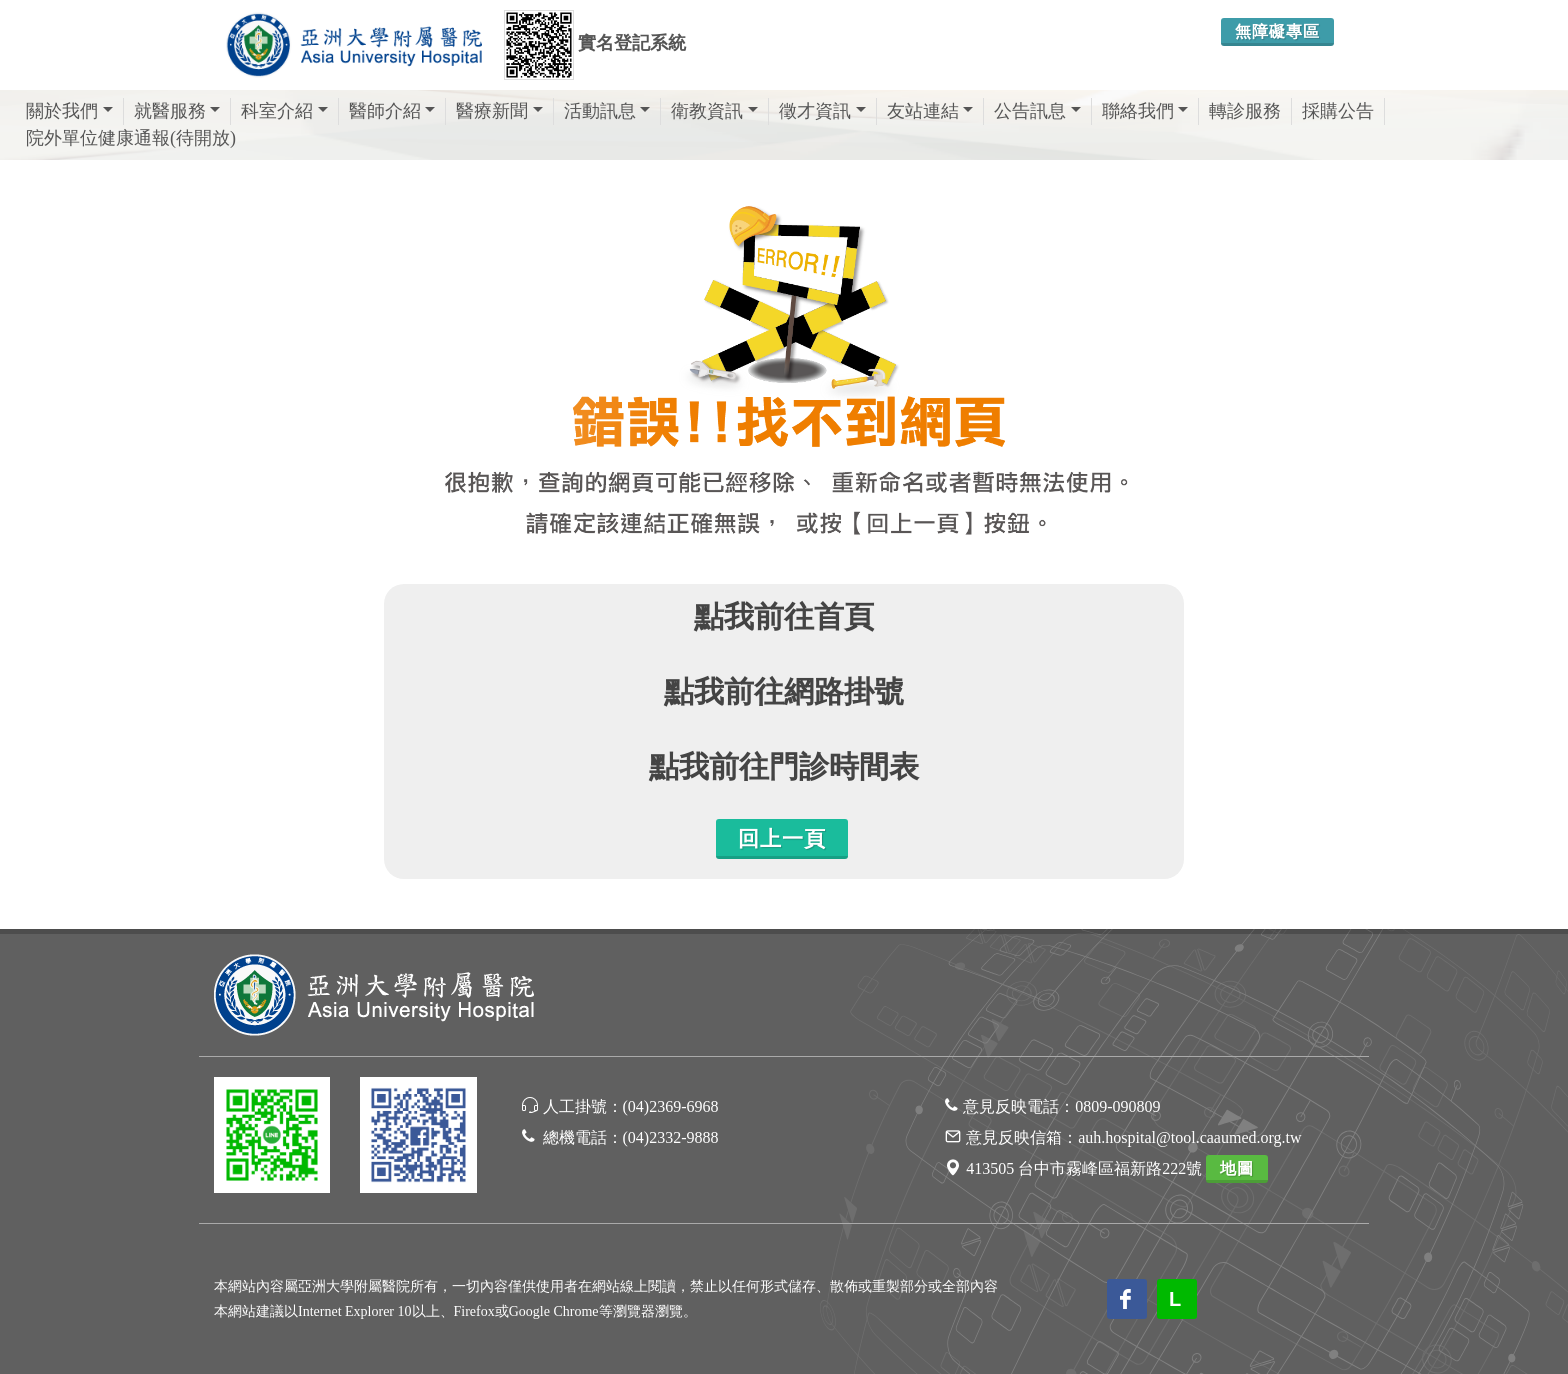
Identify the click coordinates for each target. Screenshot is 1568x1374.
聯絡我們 (1145, 111)
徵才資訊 (822, 111)
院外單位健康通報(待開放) (131, 138)
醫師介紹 (392, 111)
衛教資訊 (714, 111)
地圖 (1237, 1168)
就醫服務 (177, 111)
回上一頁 (782, 839)
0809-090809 (1117, 1106)
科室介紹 (284, 111)
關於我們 (69, 111)
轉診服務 (1245, 111)
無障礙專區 (1277, 31)
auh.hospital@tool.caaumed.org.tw (1189, 1137)
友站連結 (930, 111)
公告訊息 (1037, 111)
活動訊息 (607, 111)
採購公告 (1338, 111)
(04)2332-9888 (671, 1137)
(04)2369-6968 (671, 1106)
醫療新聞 (499, 111)
